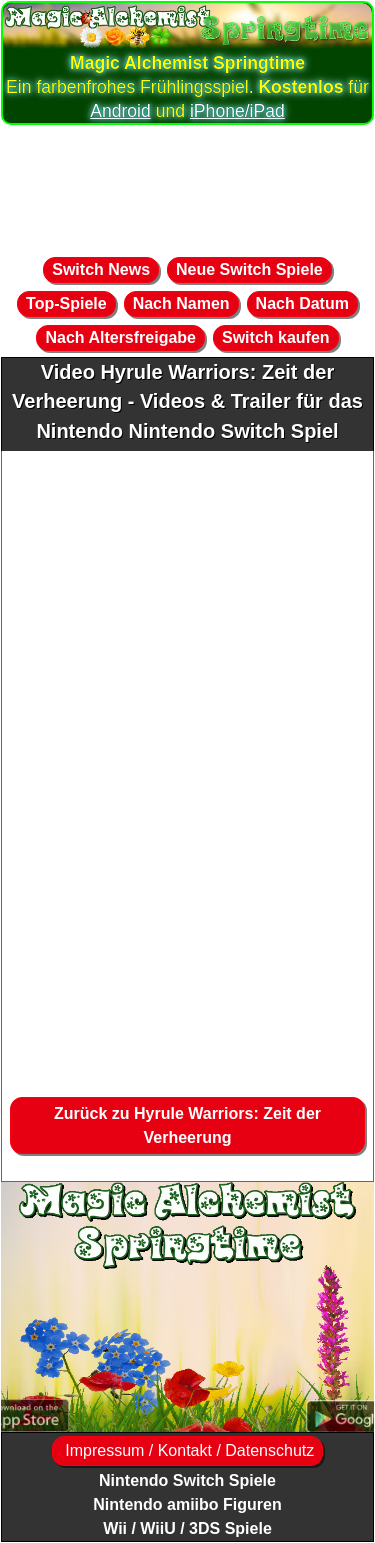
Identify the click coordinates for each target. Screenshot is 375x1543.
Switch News (101, 269)
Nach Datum (302, 303)
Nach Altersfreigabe (120, 337)
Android (120, 111)
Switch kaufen (276, 337)
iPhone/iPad (237, 111)
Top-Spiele (66, 303)
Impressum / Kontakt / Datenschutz (187, 1450)
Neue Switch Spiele (249, 269)
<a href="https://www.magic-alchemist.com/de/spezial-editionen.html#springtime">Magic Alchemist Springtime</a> (187, 1307)
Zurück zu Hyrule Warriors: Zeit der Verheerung (187, 1125)
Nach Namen (181, 303)
